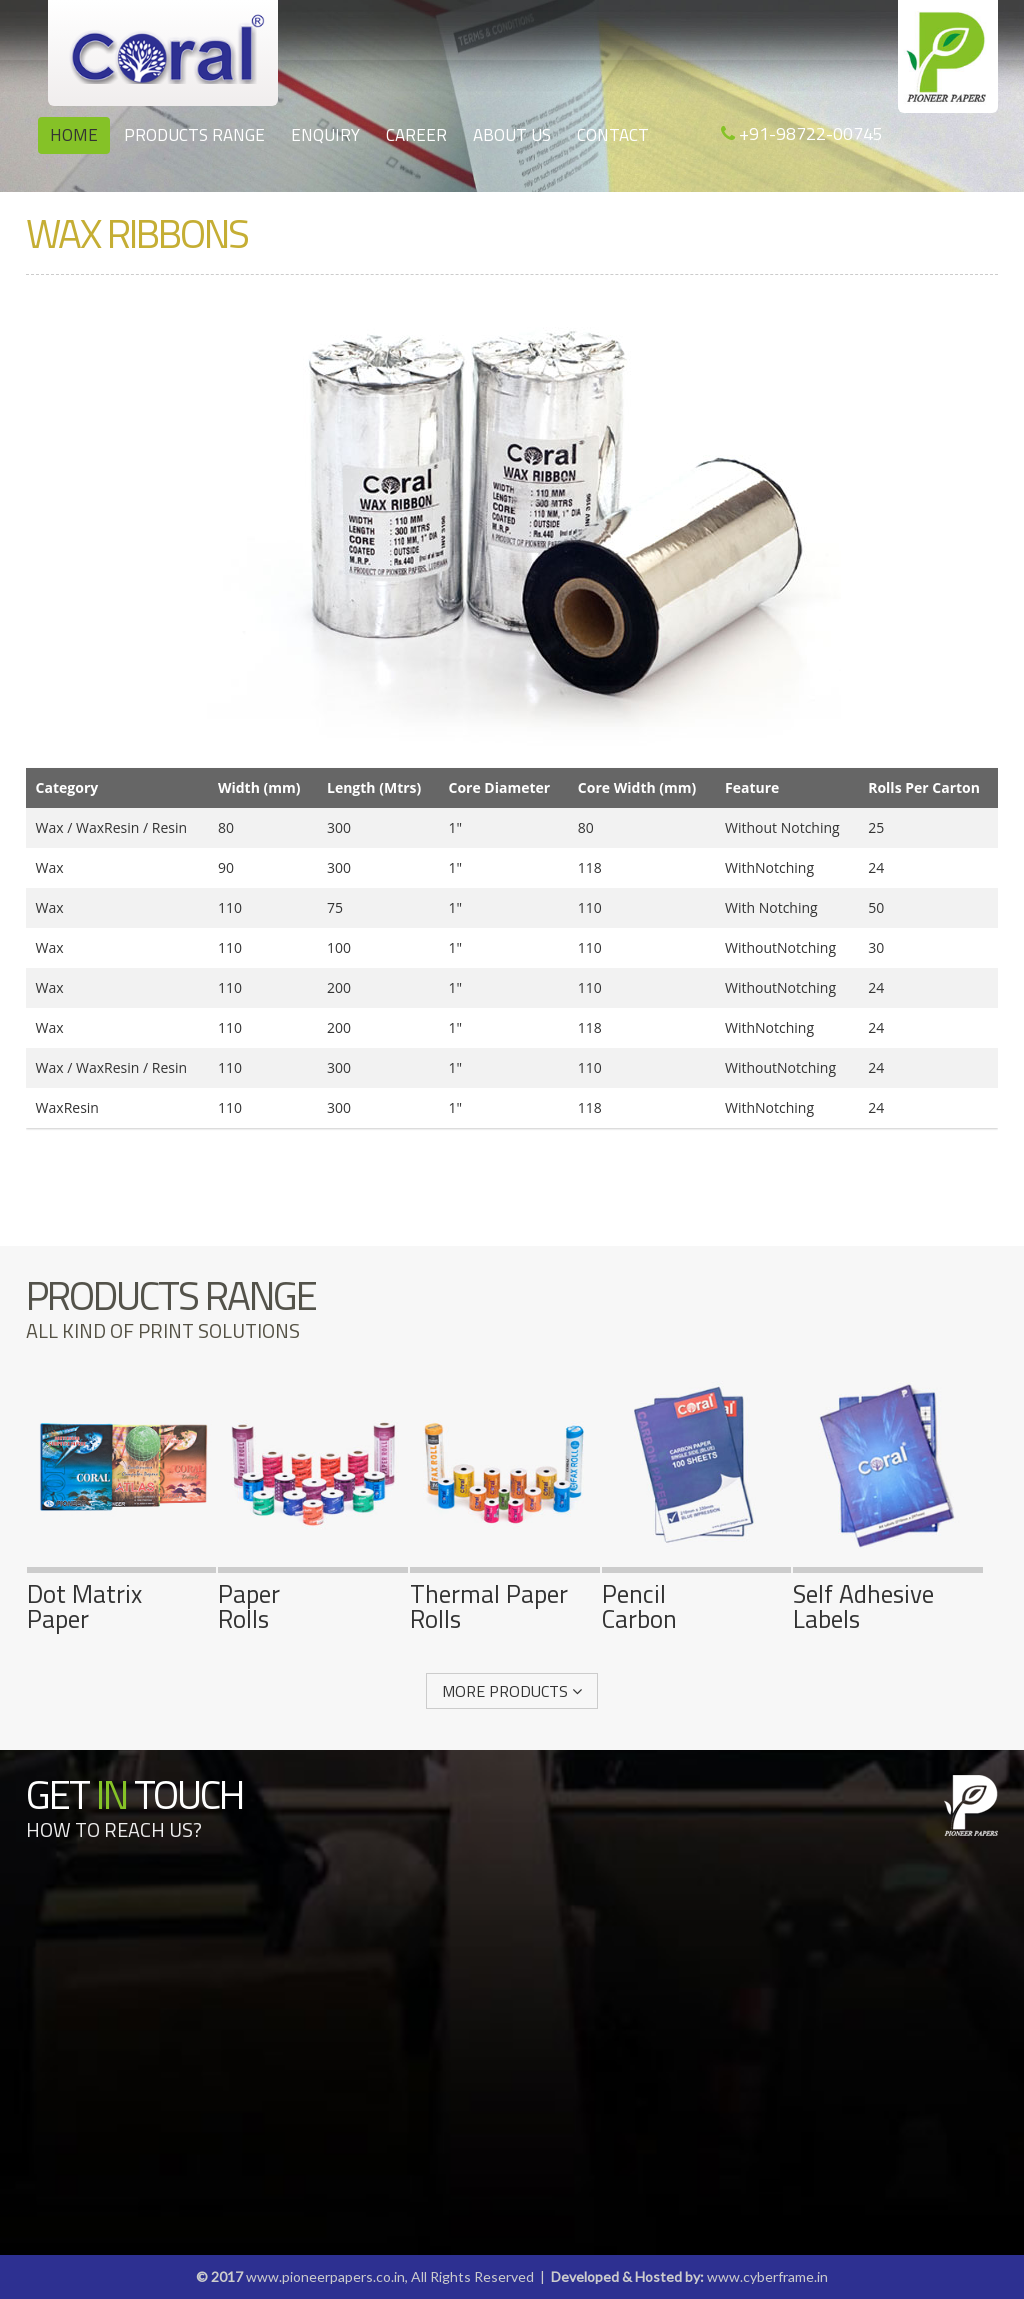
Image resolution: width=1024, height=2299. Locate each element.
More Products (512, 1691)
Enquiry (325, 135)
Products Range (194, 135)
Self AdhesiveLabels (888, 1594)
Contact (613, 135)
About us (512, 135)
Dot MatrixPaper (122, 1594)
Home (74, 135)
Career (416, 135)
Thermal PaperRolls (505, 1594)
